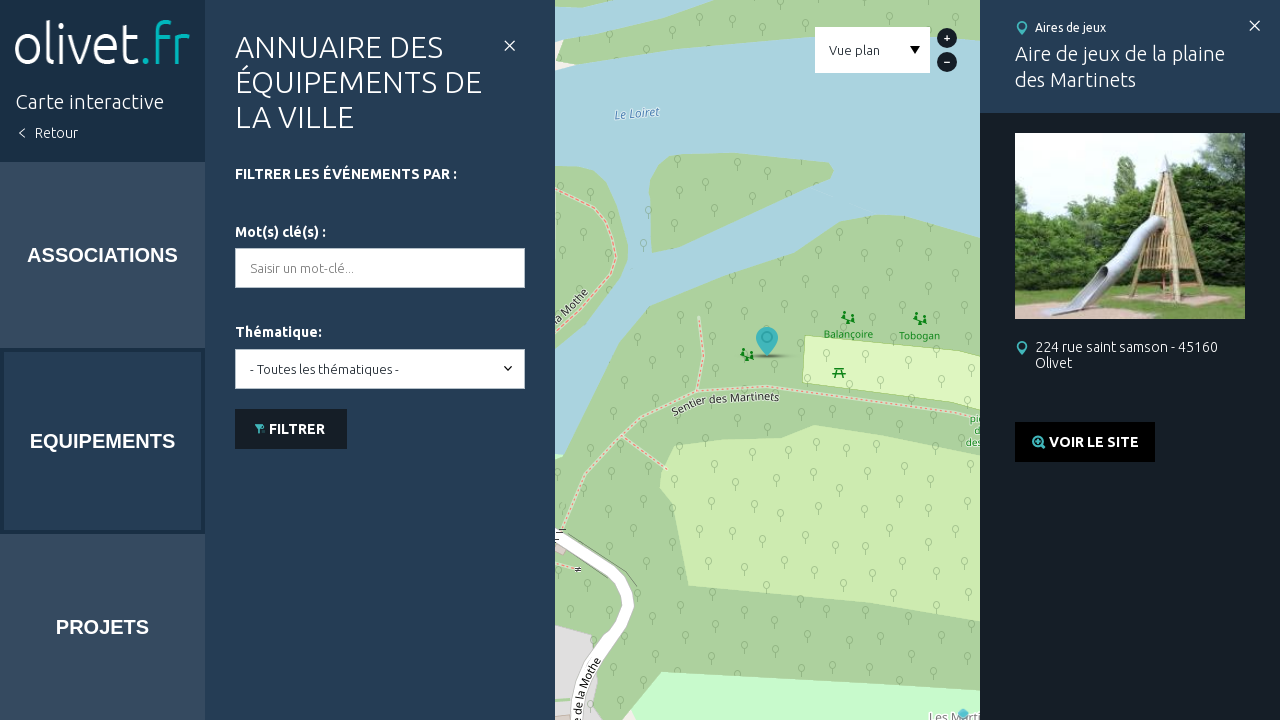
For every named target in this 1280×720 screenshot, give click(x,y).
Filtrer (297, 429)
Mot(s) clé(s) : (280, 232)
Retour (56, 133)
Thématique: (278, 332)
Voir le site (1094, 442)
